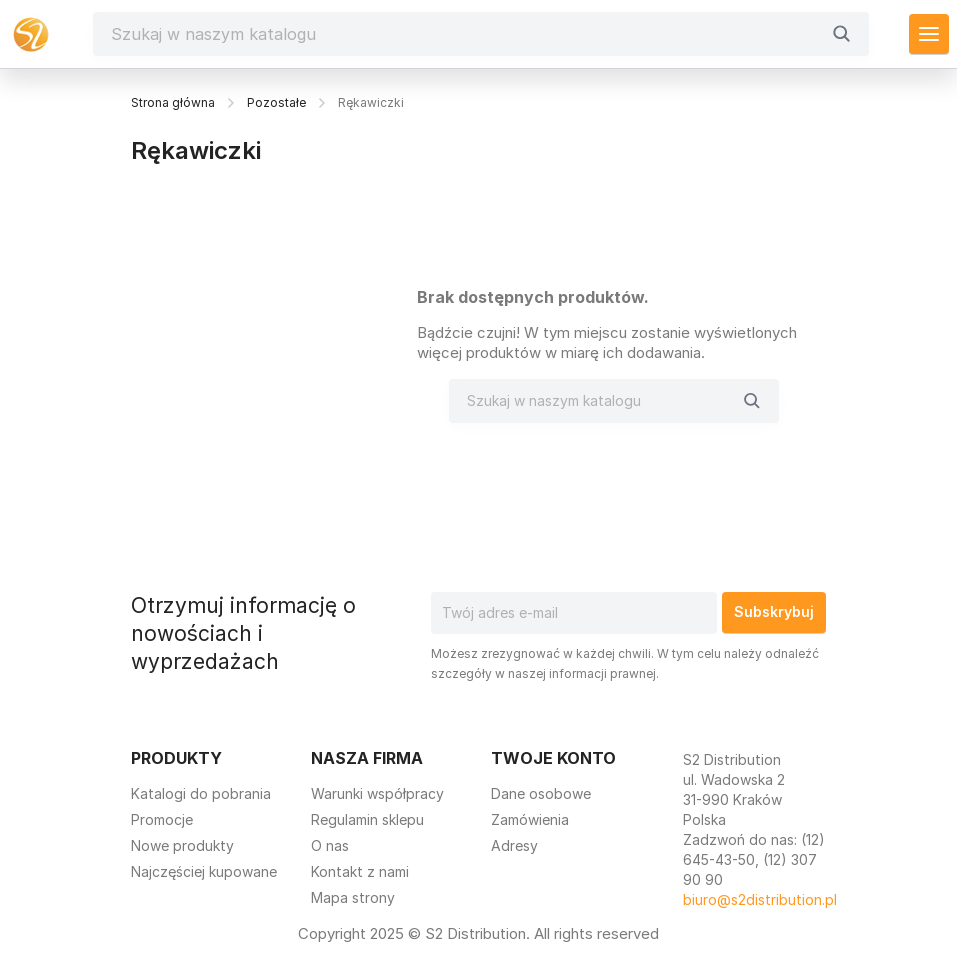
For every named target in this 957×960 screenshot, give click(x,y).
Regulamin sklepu (367, 819)
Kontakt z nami (360, 871)
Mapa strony (353, 897)
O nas (330, 845)
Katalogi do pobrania (201, 793)
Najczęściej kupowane (204, 871)
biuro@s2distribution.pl (760, 899)
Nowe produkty (182, 845)
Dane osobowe (541, 793)
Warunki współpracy (377, 793)
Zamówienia (530, 819)
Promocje (162, 819)
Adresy (514, 845)
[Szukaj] (465, 34)
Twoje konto (553, 758)
